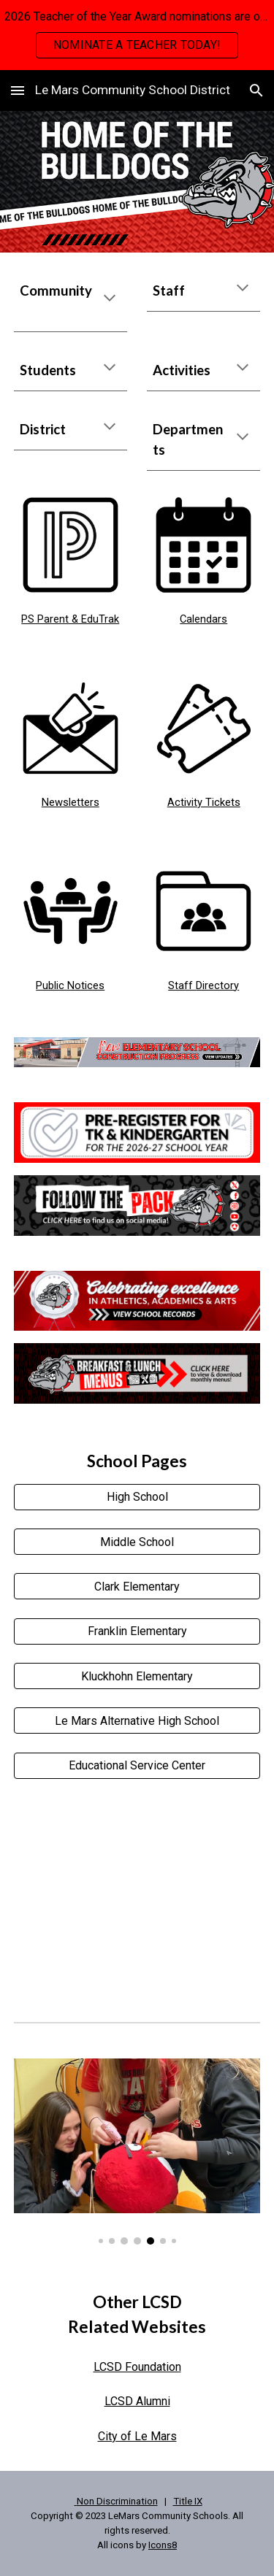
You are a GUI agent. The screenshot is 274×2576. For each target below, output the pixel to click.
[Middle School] (137, 1542)
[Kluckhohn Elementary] (137, 1676)
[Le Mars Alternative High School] (137, 1720)
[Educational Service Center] (137, 1765)
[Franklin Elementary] (137, 1631)
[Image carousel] (137, 2151)
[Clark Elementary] (137, 1586)
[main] (70, 300)
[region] (137, 35)
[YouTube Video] (137, 1897)
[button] (17, 90)
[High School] (137, 1496)
